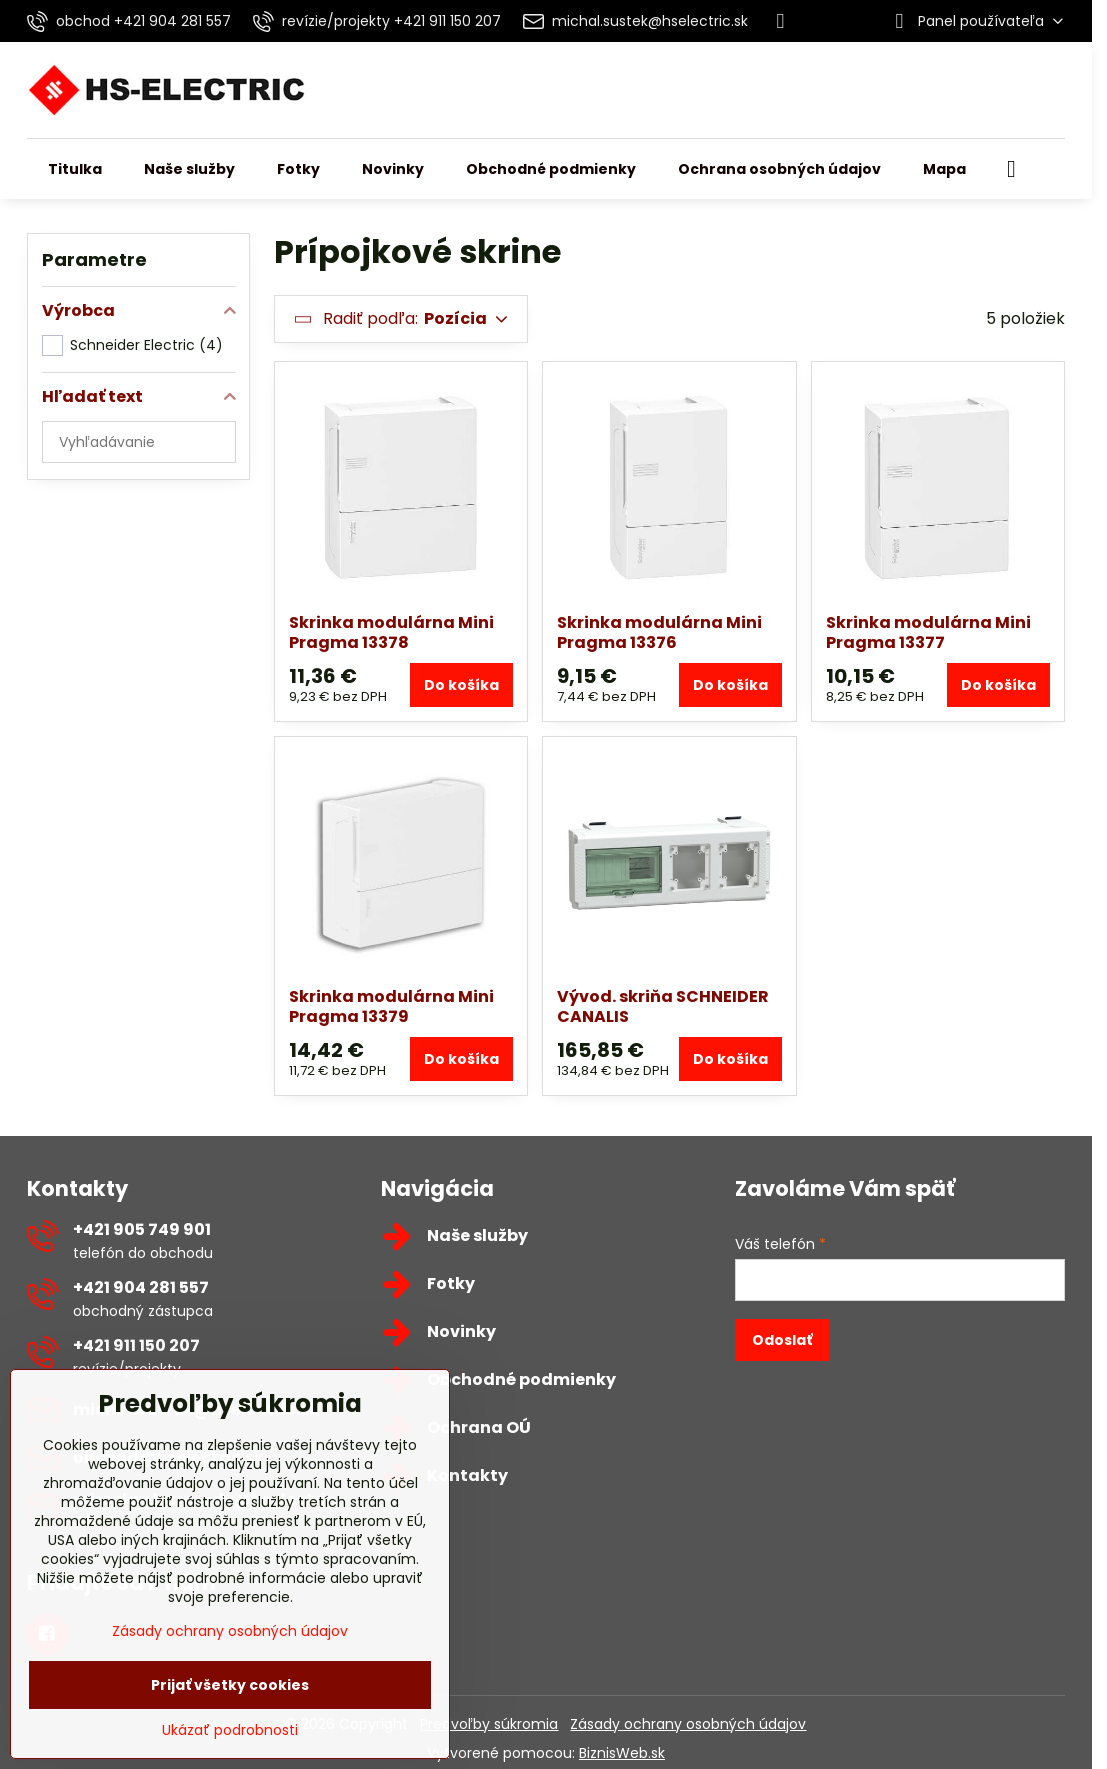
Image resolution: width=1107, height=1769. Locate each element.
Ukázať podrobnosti (230, 1730)
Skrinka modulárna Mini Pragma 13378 (391, 632)
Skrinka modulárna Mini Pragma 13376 (659, 632)
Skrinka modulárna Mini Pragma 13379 (391, 1006)
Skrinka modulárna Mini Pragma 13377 (928, 632)
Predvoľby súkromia (489, 1724)
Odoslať (782, 1340)
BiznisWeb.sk (622, 1753)
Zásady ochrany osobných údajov (688, 1724)
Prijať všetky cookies (230, 1685)
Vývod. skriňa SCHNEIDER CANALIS (663, 1006)
